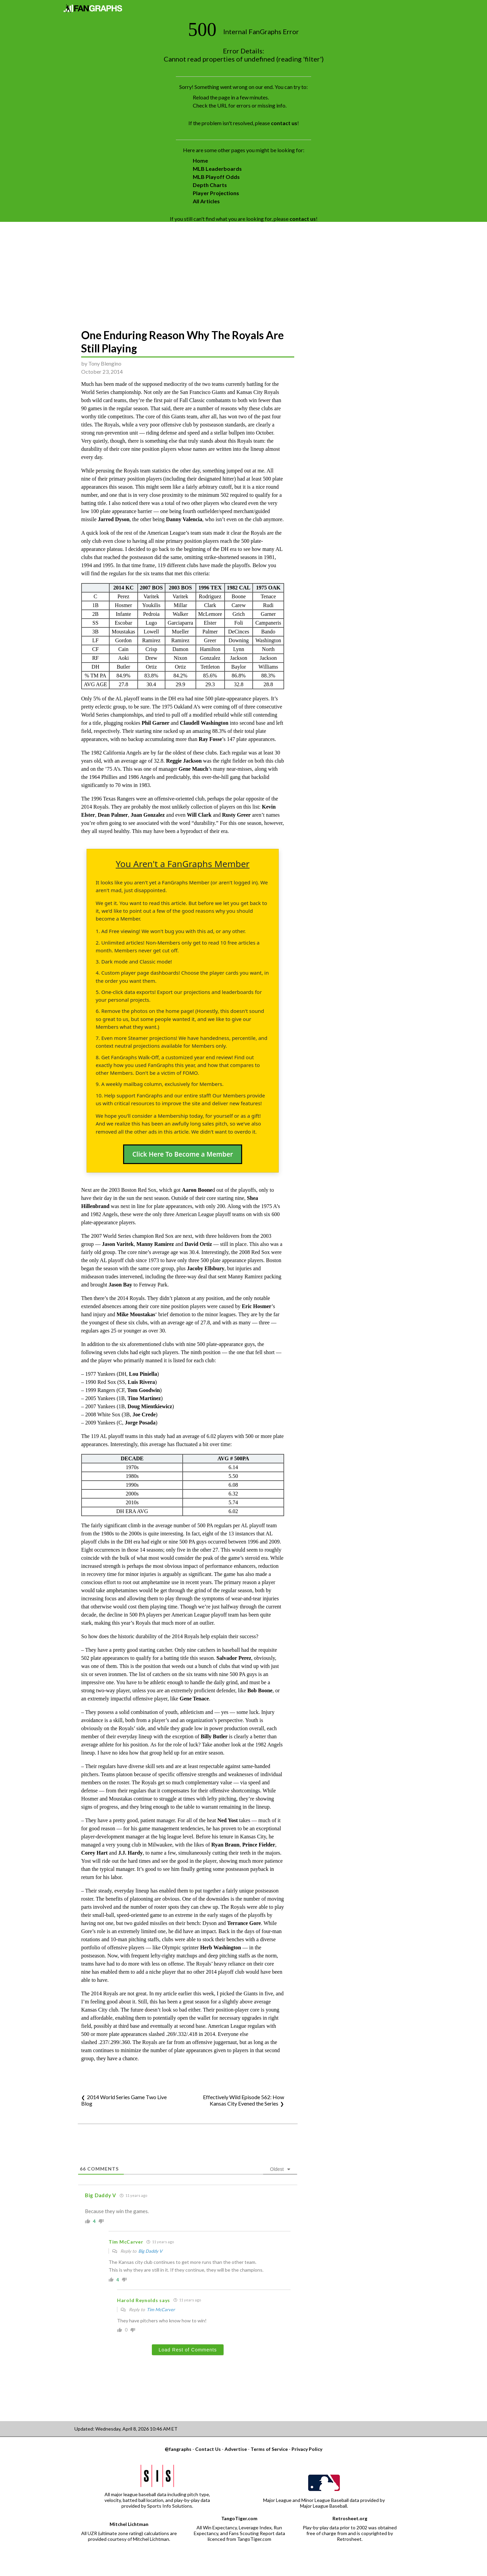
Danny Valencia (184, 519)
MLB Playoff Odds (216, 176)
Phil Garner (155, 723)
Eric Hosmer (257, 1306)
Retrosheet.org (349, 2518)
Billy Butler (214, 1736)
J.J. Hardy (130, 1853)
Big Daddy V (150, 2251)
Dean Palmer (113, 815)
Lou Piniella (143, 1374)
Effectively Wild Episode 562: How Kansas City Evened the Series (243, 2100)
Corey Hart (94, 1853)
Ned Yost (227, 1820)
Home (200, 160)
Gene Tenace (194, 1698)
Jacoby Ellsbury (206, 1268)
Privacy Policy (307, 2449)
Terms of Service (269, 2449)
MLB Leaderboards (217, 168)
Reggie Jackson (184, 761)
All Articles (206, 201)
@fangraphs (178, 2449)
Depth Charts (210, 185)
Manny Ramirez (155, 1244)
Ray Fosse (210, 739)
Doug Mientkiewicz (149, 1406)
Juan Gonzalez (148, 815)
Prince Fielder (258, 1845)
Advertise (236, 2449)
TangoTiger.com (239, 2518)
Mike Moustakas (135, 1314)
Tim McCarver (161, 2309)
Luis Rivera (141, 1382)
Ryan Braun (225, 1845)
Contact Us (208, 2449)
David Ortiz (198, 1244)
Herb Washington (220, 1947)
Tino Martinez (144, 1398)
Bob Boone (259, 1690)
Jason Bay (120, 1284)
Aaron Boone (197, 1190)
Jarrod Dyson (114, 519)
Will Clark (199, 815)
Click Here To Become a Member (182, 1154)
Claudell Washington (204, 723)
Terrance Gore (244, 1923)
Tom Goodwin (143, 1390)
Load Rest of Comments (188, 2349)
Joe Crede (144, 1414)
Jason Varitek (118, 1244)
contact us (284, 123)
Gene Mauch (193, 769)
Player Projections (216, 193)
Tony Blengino (104, 363)
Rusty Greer (236, 815)
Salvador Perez (233, 1658)
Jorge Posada (140, 1422)
